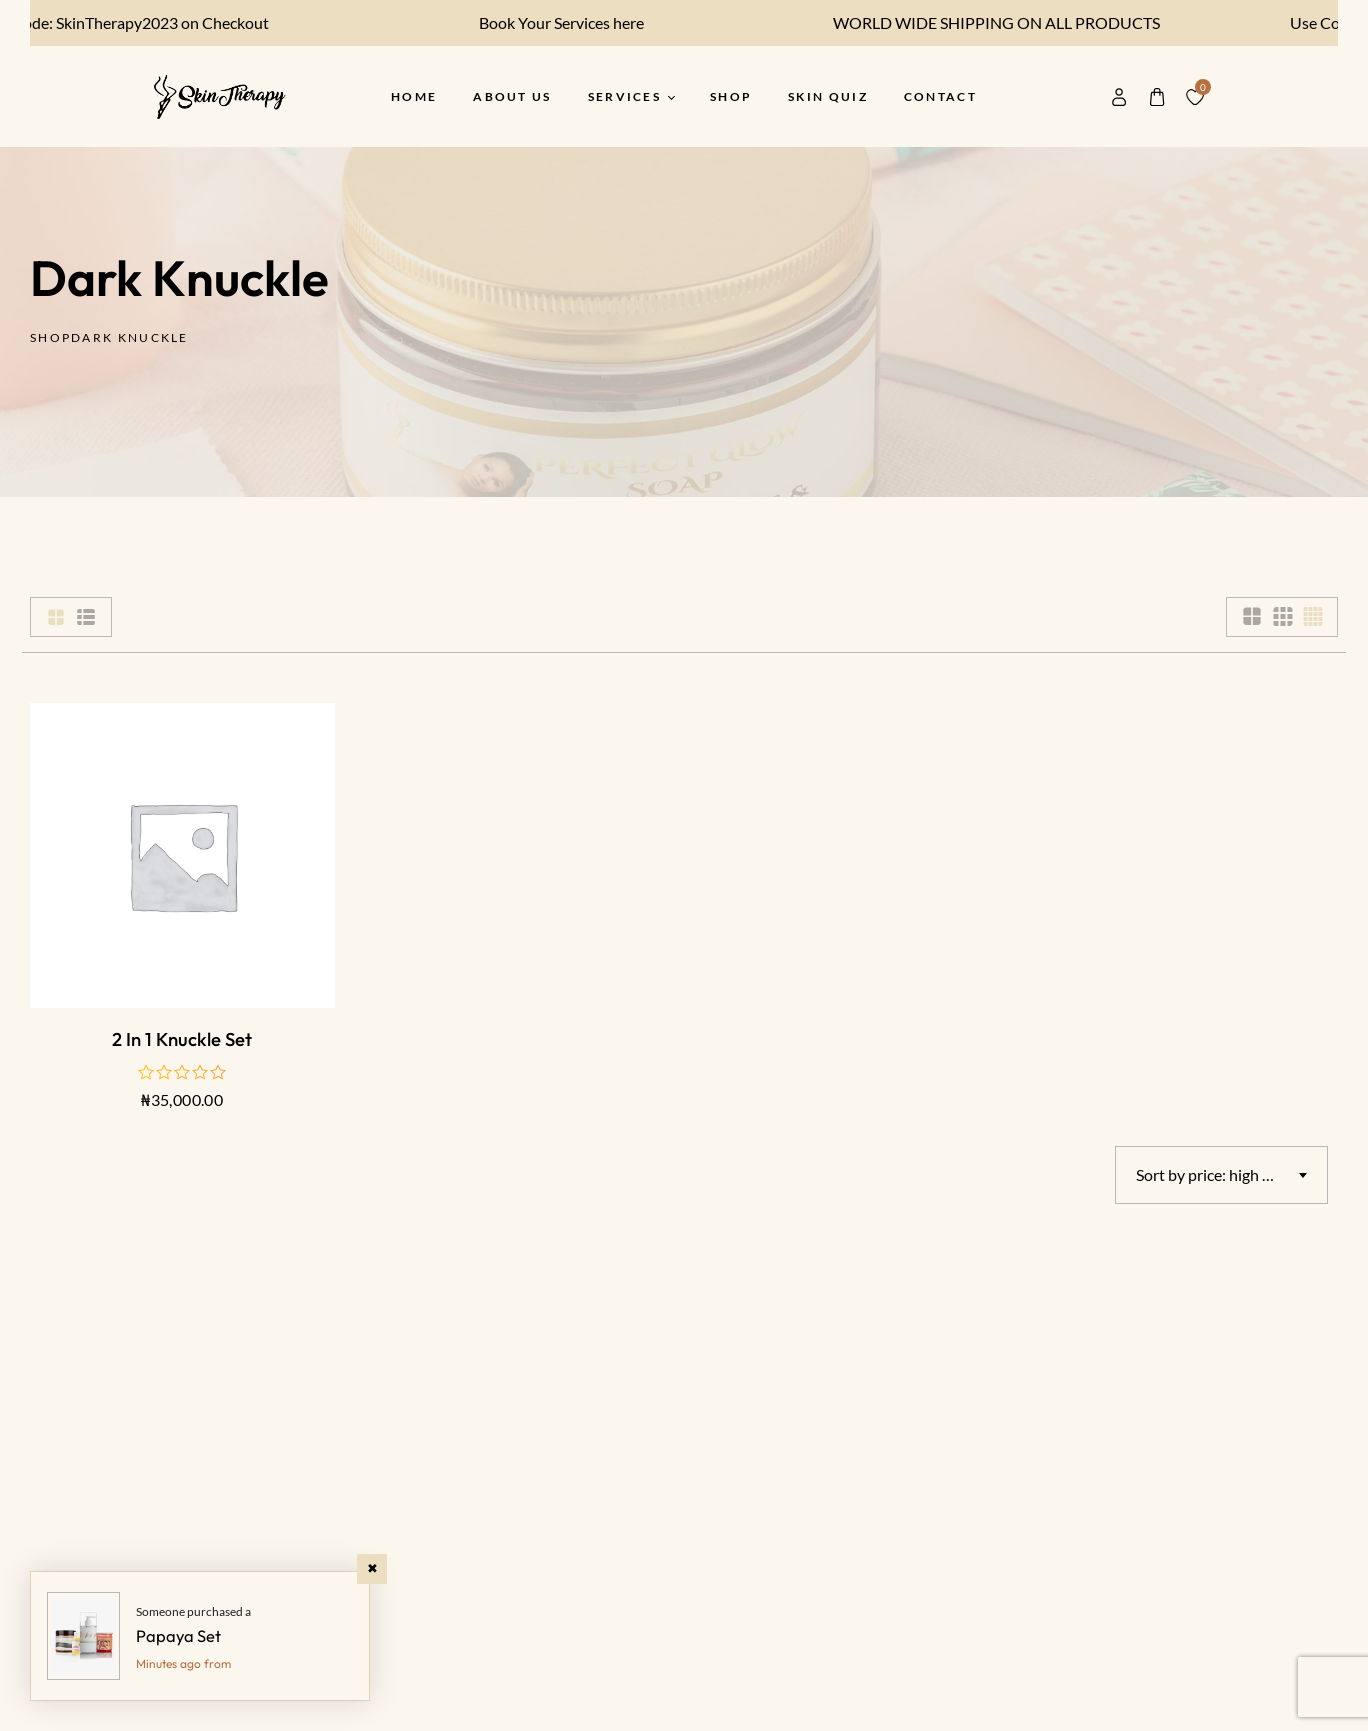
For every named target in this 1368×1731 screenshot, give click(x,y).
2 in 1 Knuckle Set (182, 1039)
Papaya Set (178, 1636)
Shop (50, 337)
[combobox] (1221, 1175)
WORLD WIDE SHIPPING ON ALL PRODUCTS (980, 22)
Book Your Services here (545, 22)
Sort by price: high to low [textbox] (1220, 1174)
